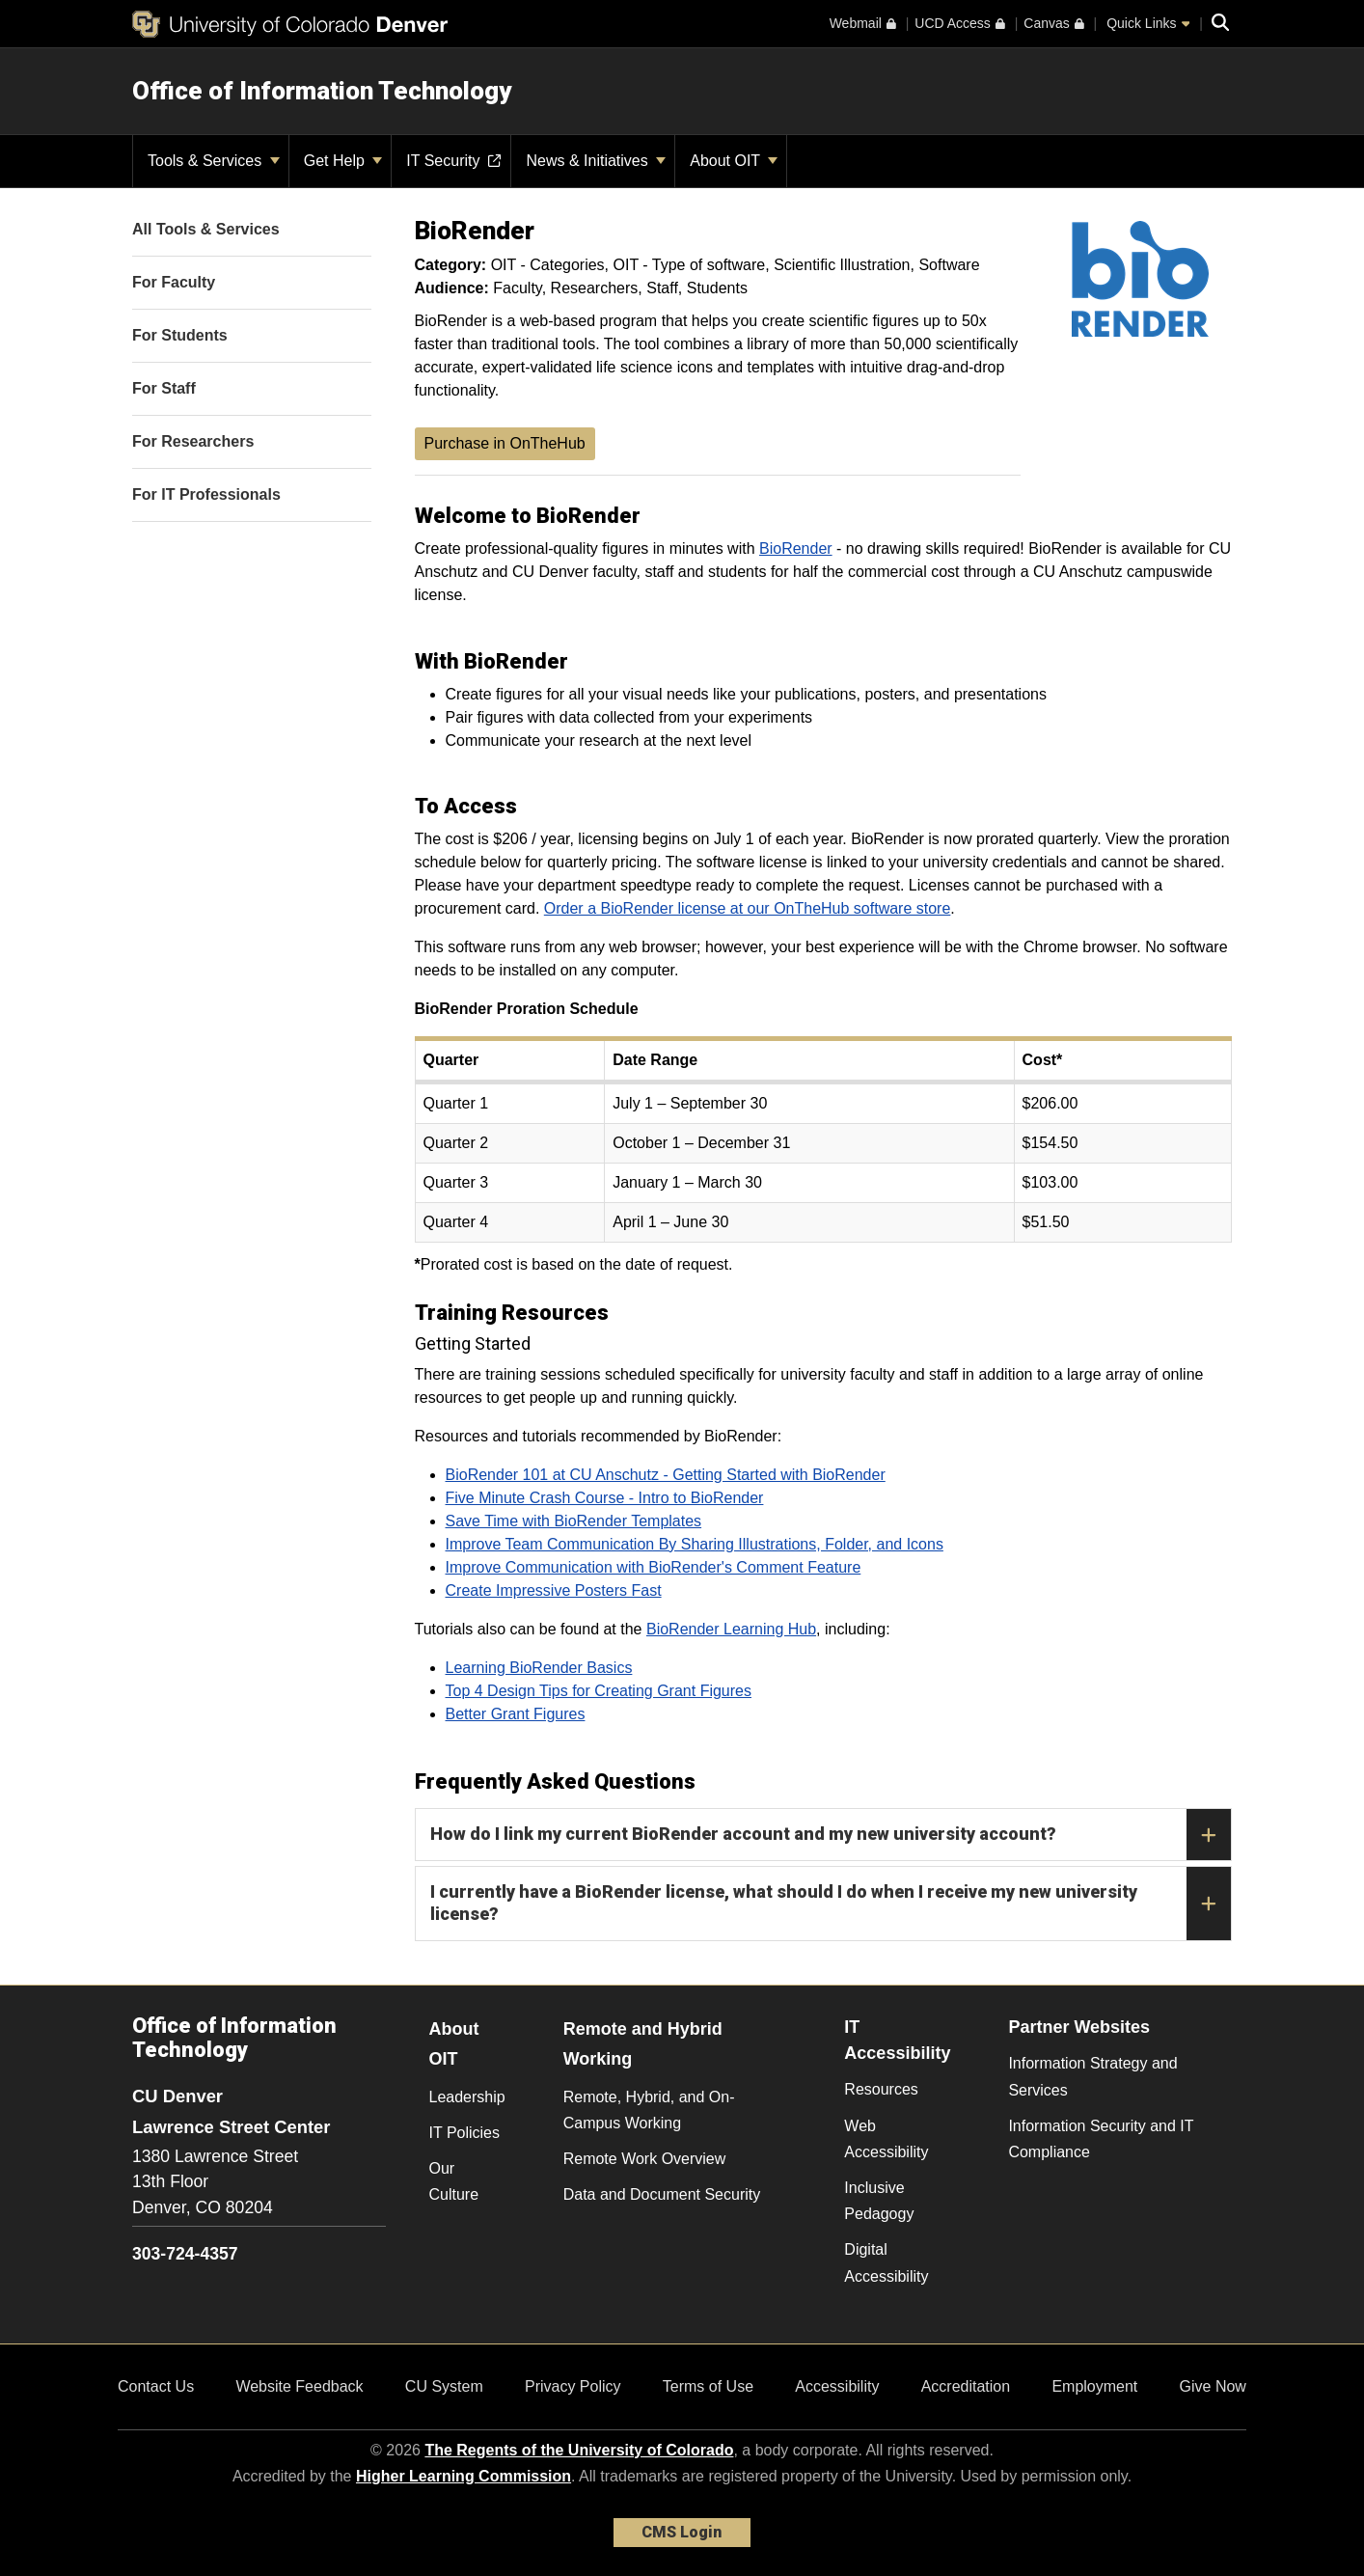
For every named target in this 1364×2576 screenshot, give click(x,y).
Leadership (467, 2097)
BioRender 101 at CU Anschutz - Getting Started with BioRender (666, 1474)
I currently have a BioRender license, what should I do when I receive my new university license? (831, 1903)
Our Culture (454, 2181)
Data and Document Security (662, 2194)
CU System (444, 2386)
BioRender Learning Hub (731, 1629)
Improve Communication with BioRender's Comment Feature (653, 1567)
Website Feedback (299, 2386)
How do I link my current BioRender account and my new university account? (831, 1835)
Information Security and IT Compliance (1100, 2139)
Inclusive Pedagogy (879, 2200)
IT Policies (465, 2132)
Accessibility (837, 2386)
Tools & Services (214, 160)
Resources (880, 2089)
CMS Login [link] (681, 2532)
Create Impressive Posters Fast (554, 1590)
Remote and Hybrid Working (643, 2044)
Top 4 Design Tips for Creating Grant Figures (598, 1691)
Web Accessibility (886, 2139)
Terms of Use (708, 2386)
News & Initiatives (596, 160)
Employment (1094, 2386)
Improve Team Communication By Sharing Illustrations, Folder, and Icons (694, 1544)
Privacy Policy (573, 2386)
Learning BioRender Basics (539, 1667)
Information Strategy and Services (1092, 2076)
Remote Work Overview (644, 2159)
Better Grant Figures (516, 1714)
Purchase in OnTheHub (505, 443)
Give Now (1213, 2386)
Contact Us (156, 2386)
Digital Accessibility (886, 2262)
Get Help (343, 160)
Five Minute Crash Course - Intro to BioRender (605, 1498)
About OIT (733, 160)
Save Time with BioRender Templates (574, 1521)
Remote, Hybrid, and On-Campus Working (649, 2110)
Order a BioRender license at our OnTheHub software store (747, 908)
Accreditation (966, 2386)
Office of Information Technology (321, 90)
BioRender (795, 548)
